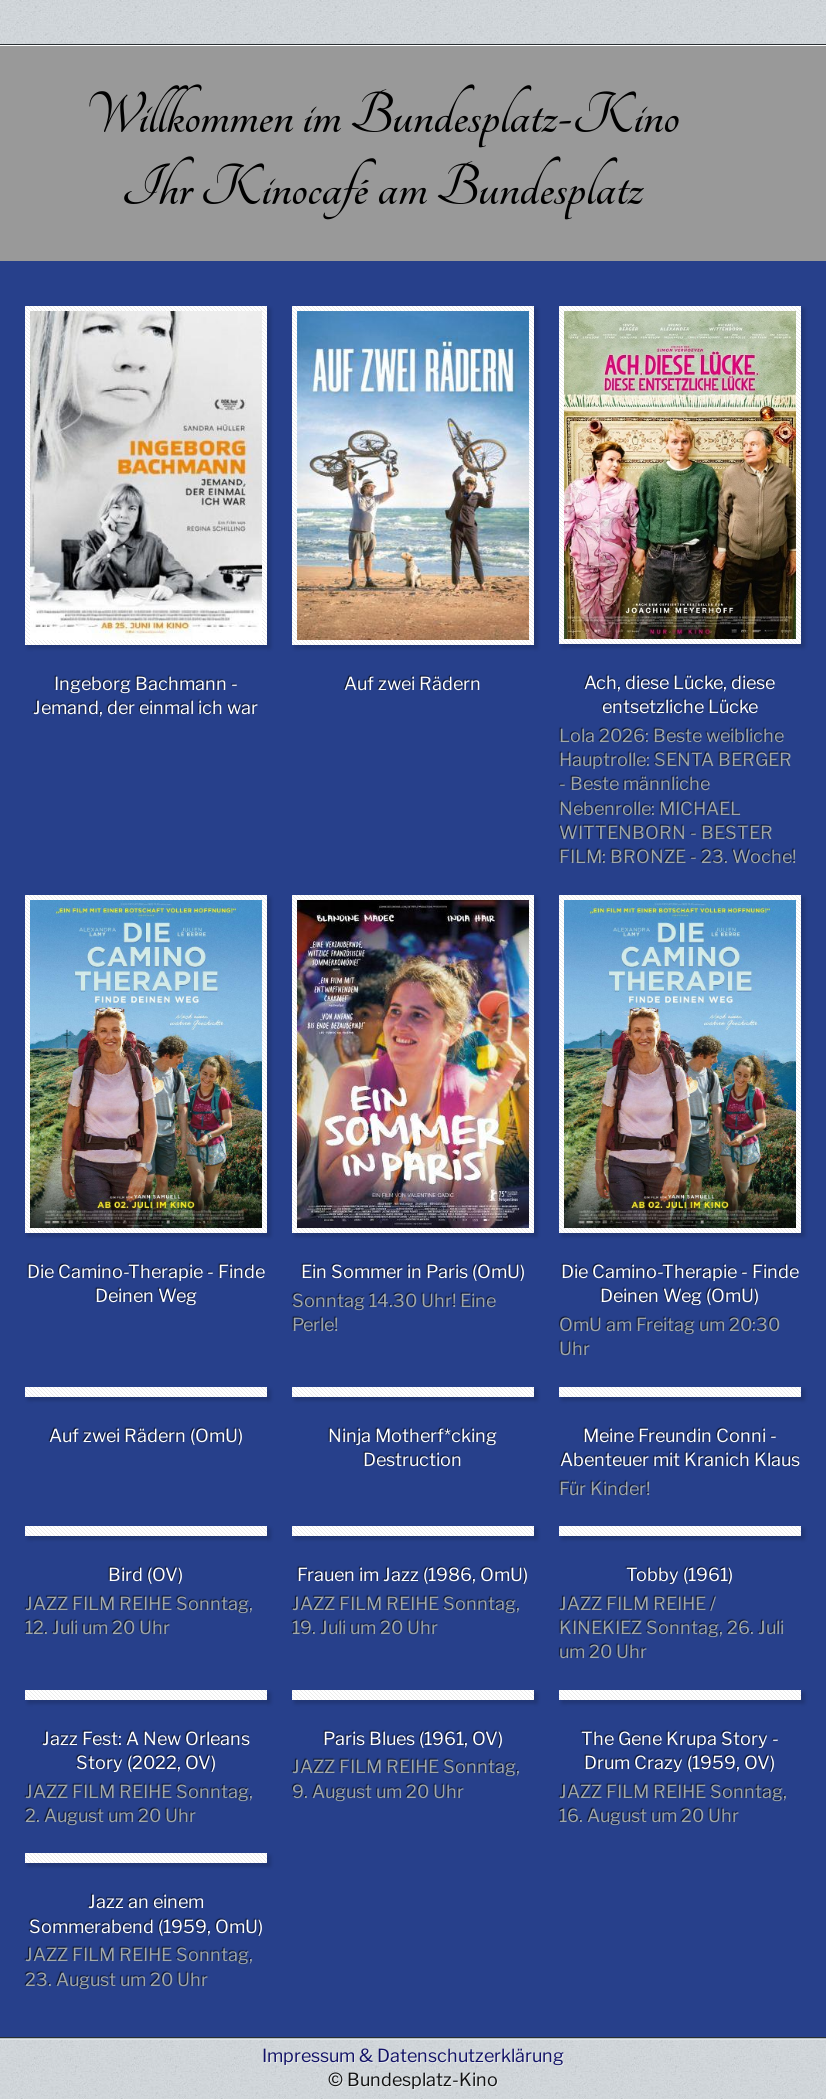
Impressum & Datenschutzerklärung (413, 2055)
